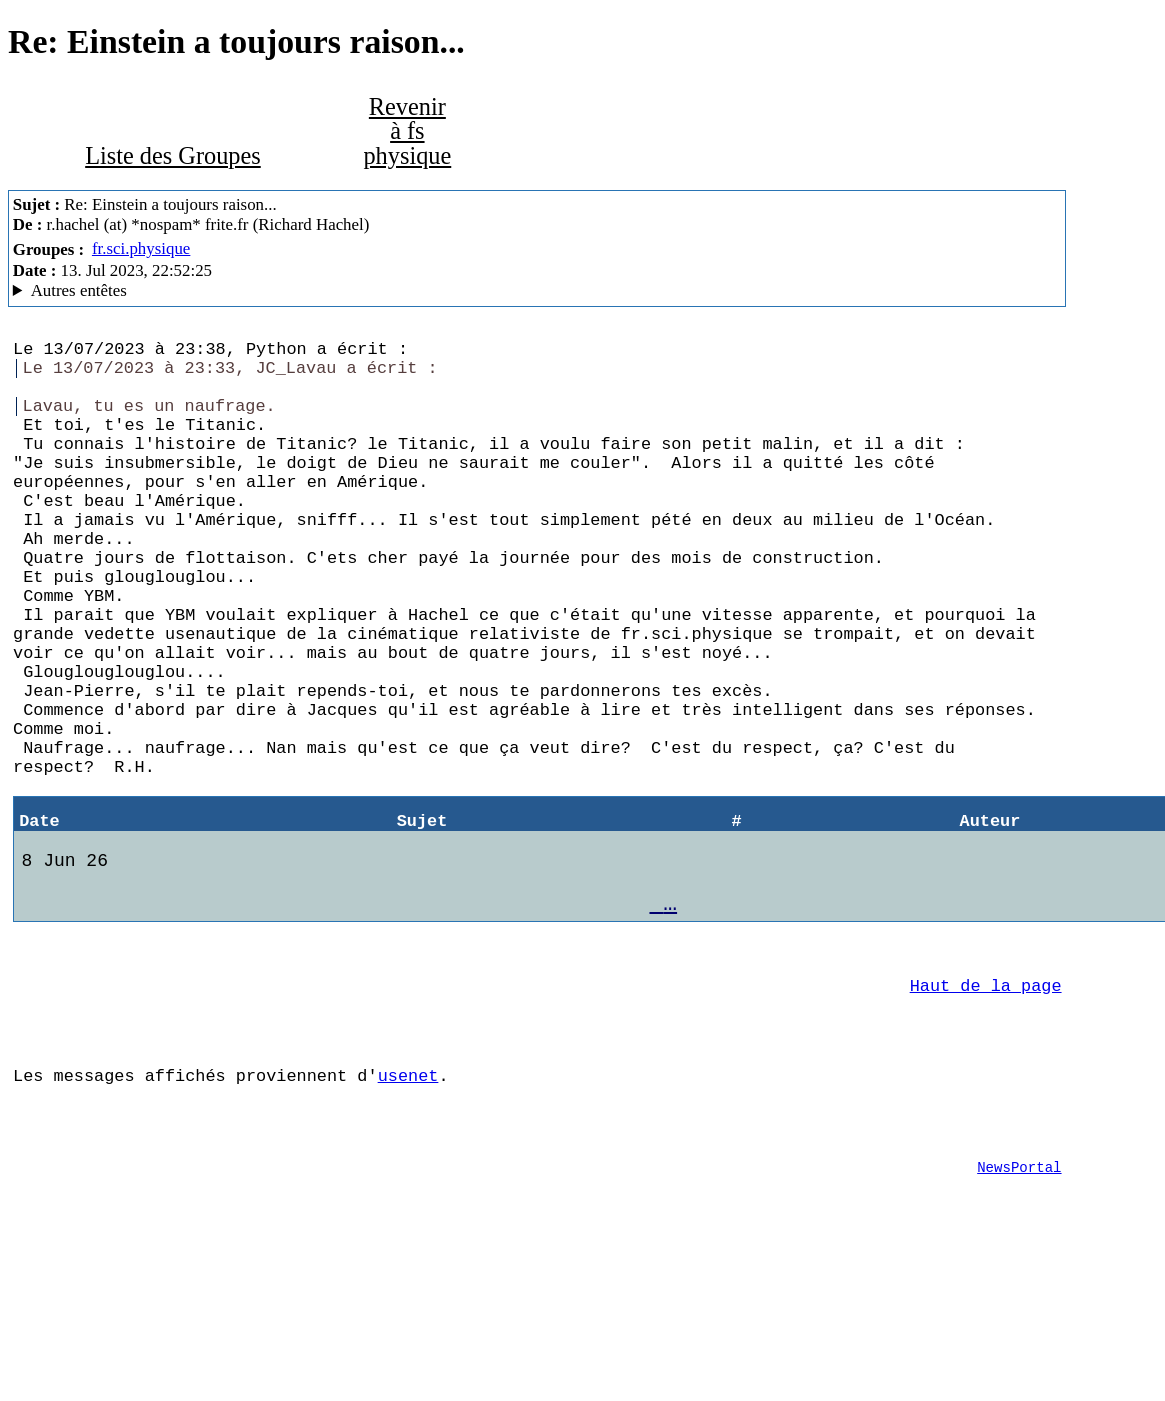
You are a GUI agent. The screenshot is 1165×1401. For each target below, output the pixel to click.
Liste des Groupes (173, 155)
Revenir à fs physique (407, 131)
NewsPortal (1019, 1308)
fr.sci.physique (141, 248)
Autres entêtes (79, 290)
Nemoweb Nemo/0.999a (537, 291)
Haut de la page (986, 1102)
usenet (408, 1204)
